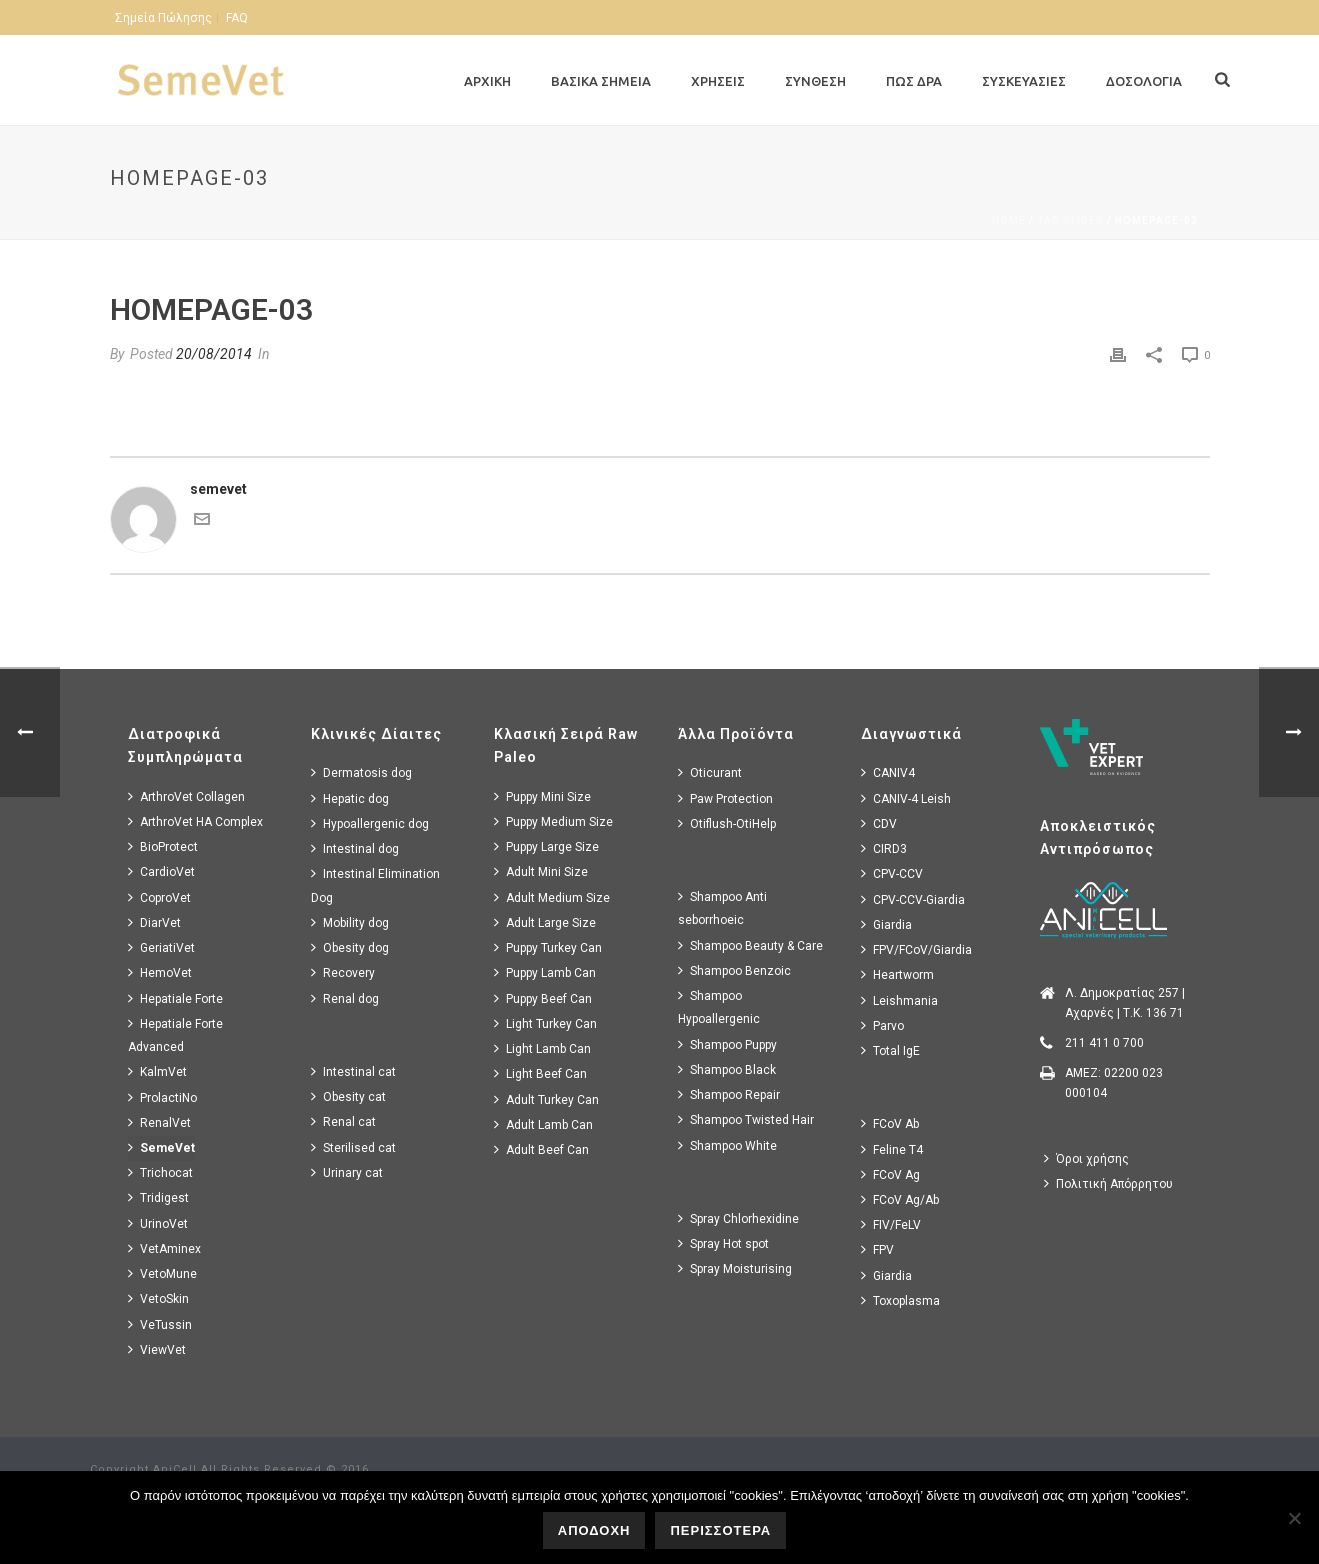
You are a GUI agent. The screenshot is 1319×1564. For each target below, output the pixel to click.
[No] (1294, 1518)
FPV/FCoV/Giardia (916, 949)
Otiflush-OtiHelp (727, 823)
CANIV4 (888, 772)
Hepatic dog (350, 798)
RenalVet (159, 1122)
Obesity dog (350, 947)
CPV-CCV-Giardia (913, 899)
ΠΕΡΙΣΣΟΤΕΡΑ (720, 1530)
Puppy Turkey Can (548, 947)
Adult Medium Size (552, 897)
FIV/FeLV (891, 1224)
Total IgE (890, 1050)
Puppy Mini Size (542, 796)
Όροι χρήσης (1086, 1158)
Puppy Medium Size (553, 821)
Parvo (882, 1025)
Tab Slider (1070, 220)
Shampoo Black (727, 1069)
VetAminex (164, 1248)
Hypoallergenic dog (370, 823)
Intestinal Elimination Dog (375, 885)
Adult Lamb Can (543, 1124)
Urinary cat (347, 1172)
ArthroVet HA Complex (195, 821)
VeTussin (160, 1324)
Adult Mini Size (541, 871)
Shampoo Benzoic (734, 970)
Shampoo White (727, 1145)
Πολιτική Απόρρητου (1108, 1183)
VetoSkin (158, 1298)
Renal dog (345, 998)
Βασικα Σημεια (601, 81)
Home (1009, 220)
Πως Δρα (914, 81)
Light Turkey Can (545, 1023)
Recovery (343, 972)
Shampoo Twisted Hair (746, 1119)
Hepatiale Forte (175, 998)
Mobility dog (350, 922)
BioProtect (163, 846)
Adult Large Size (545, 922)
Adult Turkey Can (546, 1099)
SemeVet (161, 1147)
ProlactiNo (162, 1097)
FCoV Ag (890, 1174)
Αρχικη (487, 81)
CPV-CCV (892, 873)
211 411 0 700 (1104, 1043)
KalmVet (157, 1071)
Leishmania (899, 1000)
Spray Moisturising (735, 1268)
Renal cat (343, 1121)
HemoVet (160, 972)
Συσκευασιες (1024, 81)
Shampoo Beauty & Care (750, 945)
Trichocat (160, 1172)
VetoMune (162, 1273)
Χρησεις (718, 81)
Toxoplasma (900, 1300)
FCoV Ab (890, 1123)
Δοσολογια (1144, 81)
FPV (877, 1249)
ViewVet (157, 1349)
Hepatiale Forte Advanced (175, 1035)
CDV (879, 823)
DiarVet (154, 922)
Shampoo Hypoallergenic (719, 1007)
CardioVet (161, 871)
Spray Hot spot (723, 1243)
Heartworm (897, 974)
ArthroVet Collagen (186, 796)
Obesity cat (348, 1096)
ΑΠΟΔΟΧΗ (594, 1530)
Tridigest (158, 1197)
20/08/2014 (214, 354)
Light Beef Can (540, 1073)
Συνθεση (815, 81)
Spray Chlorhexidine (738, 1218)
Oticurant (710, 772)
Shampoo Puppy (727, 1044)
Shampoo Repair (729, 1094)
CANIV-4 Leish (906, 798)
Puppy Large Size (546, 846)
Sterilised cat (353, 1147)
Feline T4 (892, 1149)
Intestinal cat (353, 1071)
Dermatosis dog (361, 772)
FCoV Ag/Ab (900, 1199)
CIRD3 (884, 848)
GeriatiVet (161, 947)
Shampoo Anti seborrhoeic (722, 908)
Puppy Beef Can (543, 998)
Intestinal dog (355, 848)
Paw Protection (725, 798)
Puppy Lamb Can (545, 972)
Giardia (886, 924)
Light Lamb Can (542, 1048)
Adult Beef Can (541, 1149)
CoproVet (159, 897)
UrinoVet (158, 1223)
